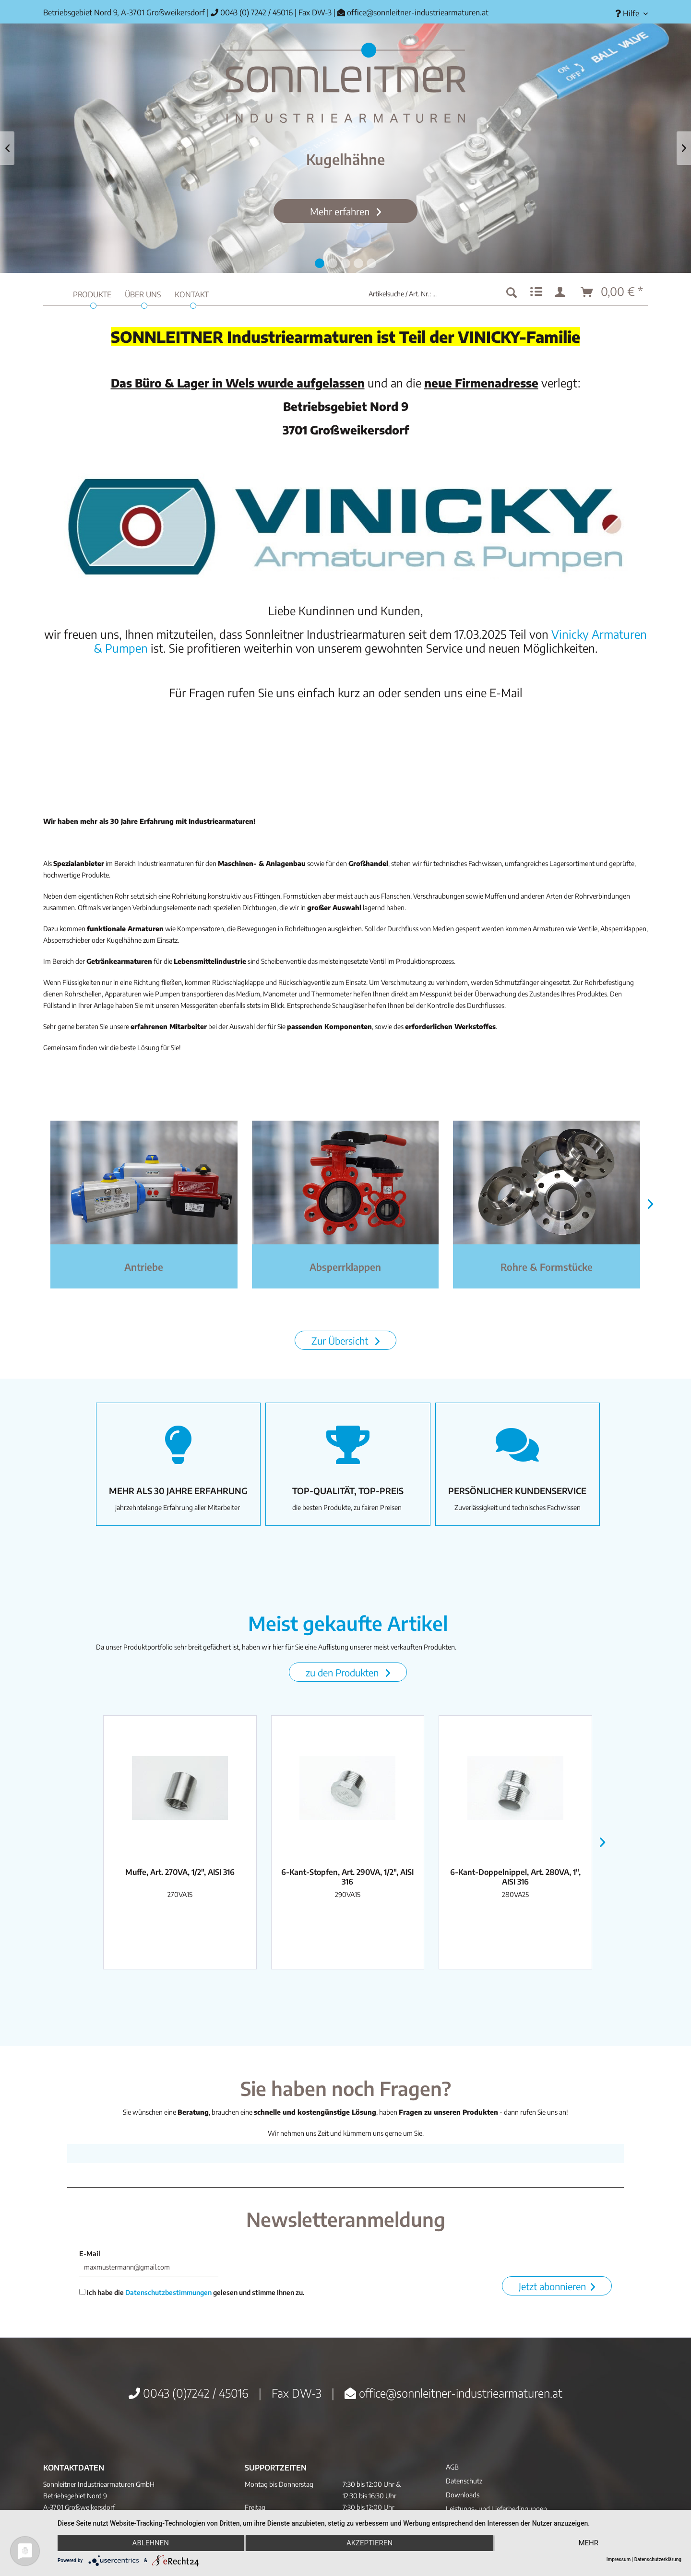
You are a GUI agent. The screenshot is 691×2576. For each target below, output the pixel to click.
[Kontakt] (191, 293)
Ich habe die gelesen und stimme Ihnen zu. (192, 2292)
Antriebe (143, 1267)
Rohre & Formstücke (546, 1267)
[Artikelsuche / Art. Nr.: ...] (443, 292)
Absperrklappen (345, 1267)
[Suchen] (511, 292)
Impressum (619, 2559)
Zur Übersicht (340, 1341)
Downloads (462, 2495)
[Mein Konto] (562, 292)
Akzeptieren (369, 2543)
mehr (588, 2543)
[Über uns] (143, 293)
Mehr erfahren (341, 211)
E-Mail (89, 2253)
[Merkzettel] (536, 292)
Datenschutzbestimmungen (168, 2292)
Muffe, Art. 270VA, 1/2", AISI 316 (180, 1872)
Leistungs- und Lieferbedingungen (496, 2509)
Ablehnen (150, 2543)
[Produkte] (92, 293)
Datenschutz (464, 2481)
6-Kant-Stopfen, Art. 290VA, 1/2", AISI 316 (347, 1876)
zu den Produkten (343, 1672)
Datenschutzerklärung (657, 2559)
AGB (452, 2467)
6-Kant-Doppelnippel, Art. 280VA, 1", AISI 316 (515, 1876)
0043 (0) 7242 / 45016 (252, 12)
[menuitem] (628, 14)
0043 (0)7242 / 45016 (189, 2393)
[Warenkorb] (612, 292)
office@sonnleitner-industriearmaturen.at (417, 12)
